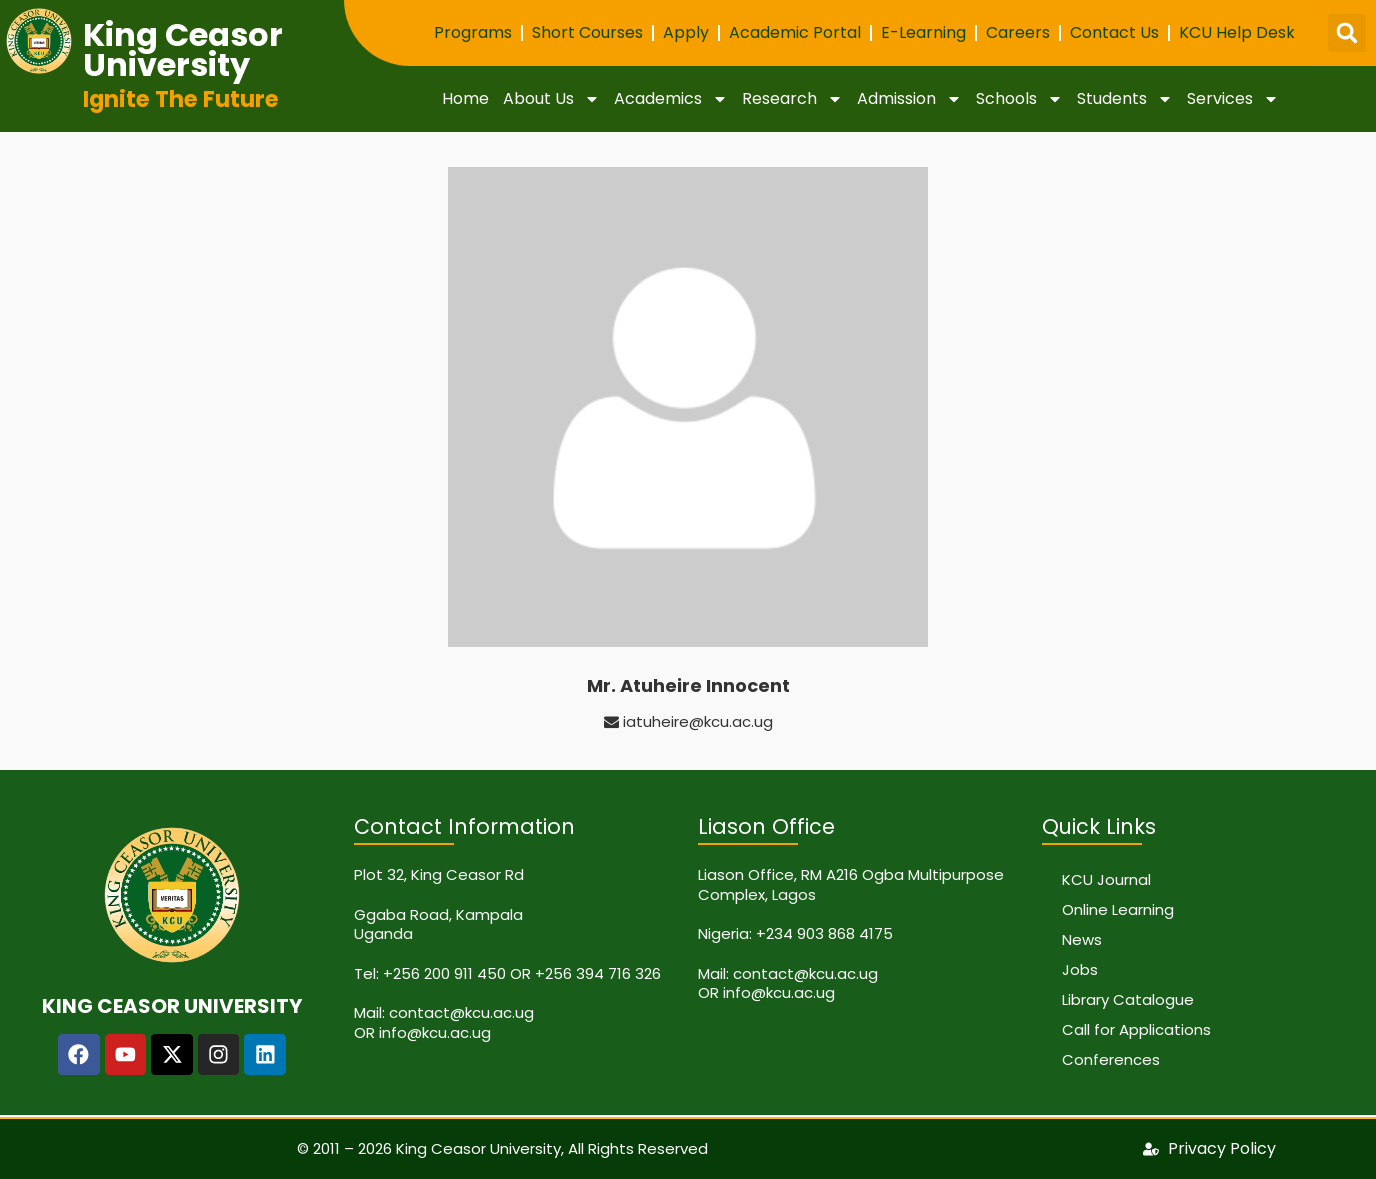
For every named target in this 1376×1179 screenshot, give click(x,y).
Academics (671, 99)
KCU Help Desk (1237, 32)
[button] (1347, 33)
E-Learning (923, 32)
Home (465, 98)
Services (1233, 99)
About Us (551, 99)
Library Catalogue (1128, 999)
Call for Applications (1136, 1029)
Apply (686, 32)
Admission (909, 99)
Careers (1018, 32)
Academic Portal (795, 32)
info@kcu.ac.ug (435, 1032)
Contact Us (1114, 32)
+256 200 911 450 (444, 973)
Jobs (1080, 969)
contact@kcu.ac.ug (461, 1012)
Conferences (1111, 1059)
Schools (1019, 99)
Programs (473, 32)
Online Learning (1118, 909)
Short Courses (587, 32)
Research (792, 99)
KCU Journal (1106, 879)
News (1082, 939)
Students (1125, 99)
